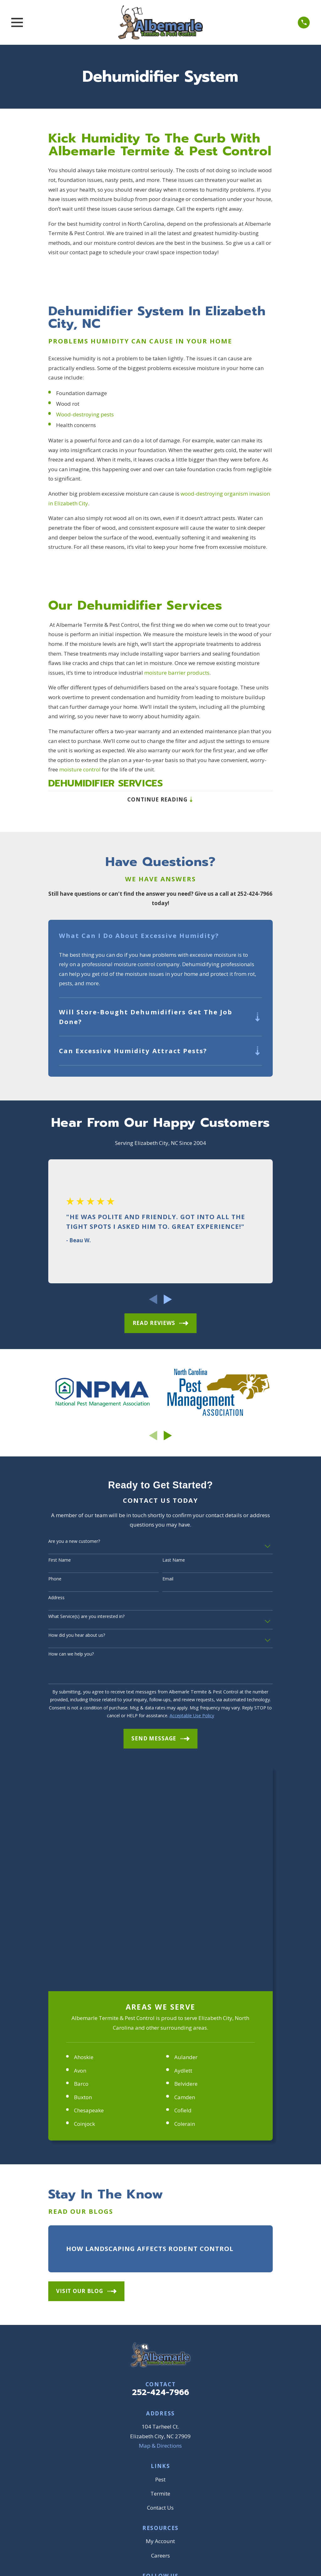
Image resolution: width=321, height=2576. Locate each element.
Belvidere (185, 1861)
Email (167, 1581)
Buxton (83, 1874)
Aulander (185, 1834)
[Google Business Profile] (153, 2366)
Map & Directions (160, 2223)
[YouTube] (182, 2366)
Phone (54, 1581)
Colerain (184, 1901)
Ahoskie (83, 1834)
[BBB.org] (168, 2366)
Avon (80, 1848)
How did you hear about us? (76, 1637)
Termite (160, 2271)
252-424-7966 (160, 2170)
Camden (184, 1874)
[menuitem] (57, 2434)
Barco (81, 1861)
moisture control (80, 769)
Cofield (183, 1888)
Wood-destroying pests (85, 414)
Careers (160, 2332)
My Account (160, 2318)
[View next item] (168, 1301)
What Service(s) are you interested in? (86, 1618)
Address (56, 1600)
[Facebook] (138, 2366)
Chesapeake (89, 1888)
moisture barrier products (176, 672)
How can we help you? (71, 1656)
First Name (59, 1562)
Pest (160, 2256)
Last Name (173, 1562)
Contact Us (160, 2285)
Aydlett (183, 1848)
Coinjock (84, 1901)
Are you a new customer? (74, 1543)
